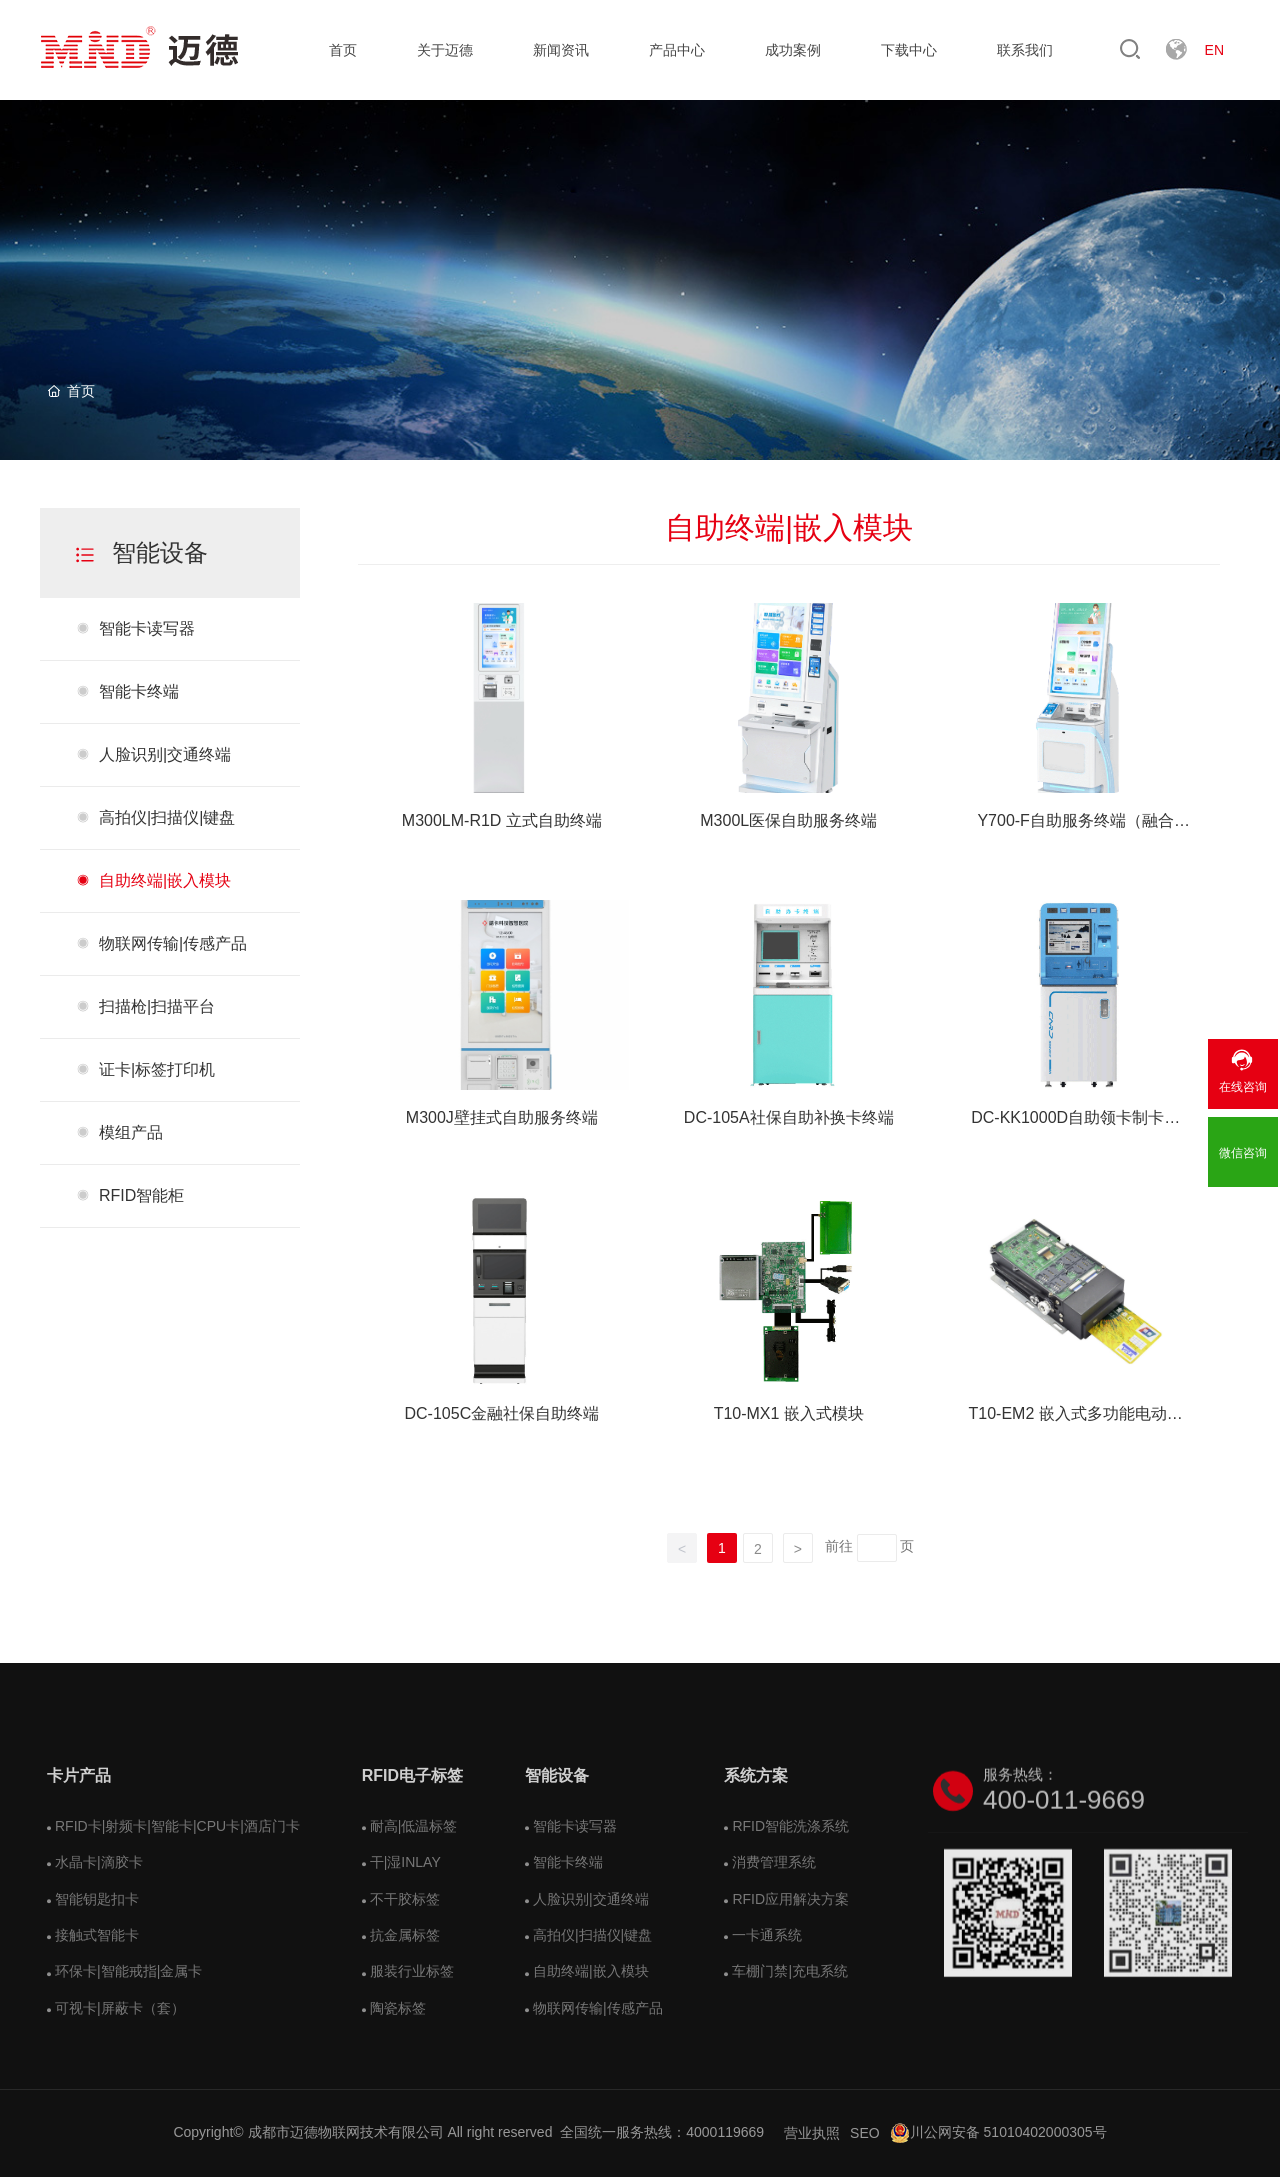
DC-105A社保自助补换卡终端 (789, 1117)
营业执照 (812, 2133)
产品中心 (677, 50)
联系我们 (1025, 50)
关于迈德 (445, 50)
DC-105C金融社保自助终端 (502, 1413)
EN (1214, 50)
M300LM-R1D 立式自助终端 (502, 820)
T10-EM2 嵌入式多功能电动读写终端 (1076, 1416)
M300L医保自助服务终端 (788, 820)
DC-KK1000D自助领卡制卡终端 (1075, 1120)
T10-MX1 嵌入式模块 (789, 1413)
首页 (343, 50)
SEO (865, 2133)
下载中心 (909, 50)
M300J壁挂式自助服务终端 (502, 1117)
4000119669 (725, 2132)
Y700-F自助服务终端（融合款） (1075, 823)
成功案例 (793, 50)
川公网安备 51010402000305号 (998, 2132)
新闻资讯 (561, 50)
